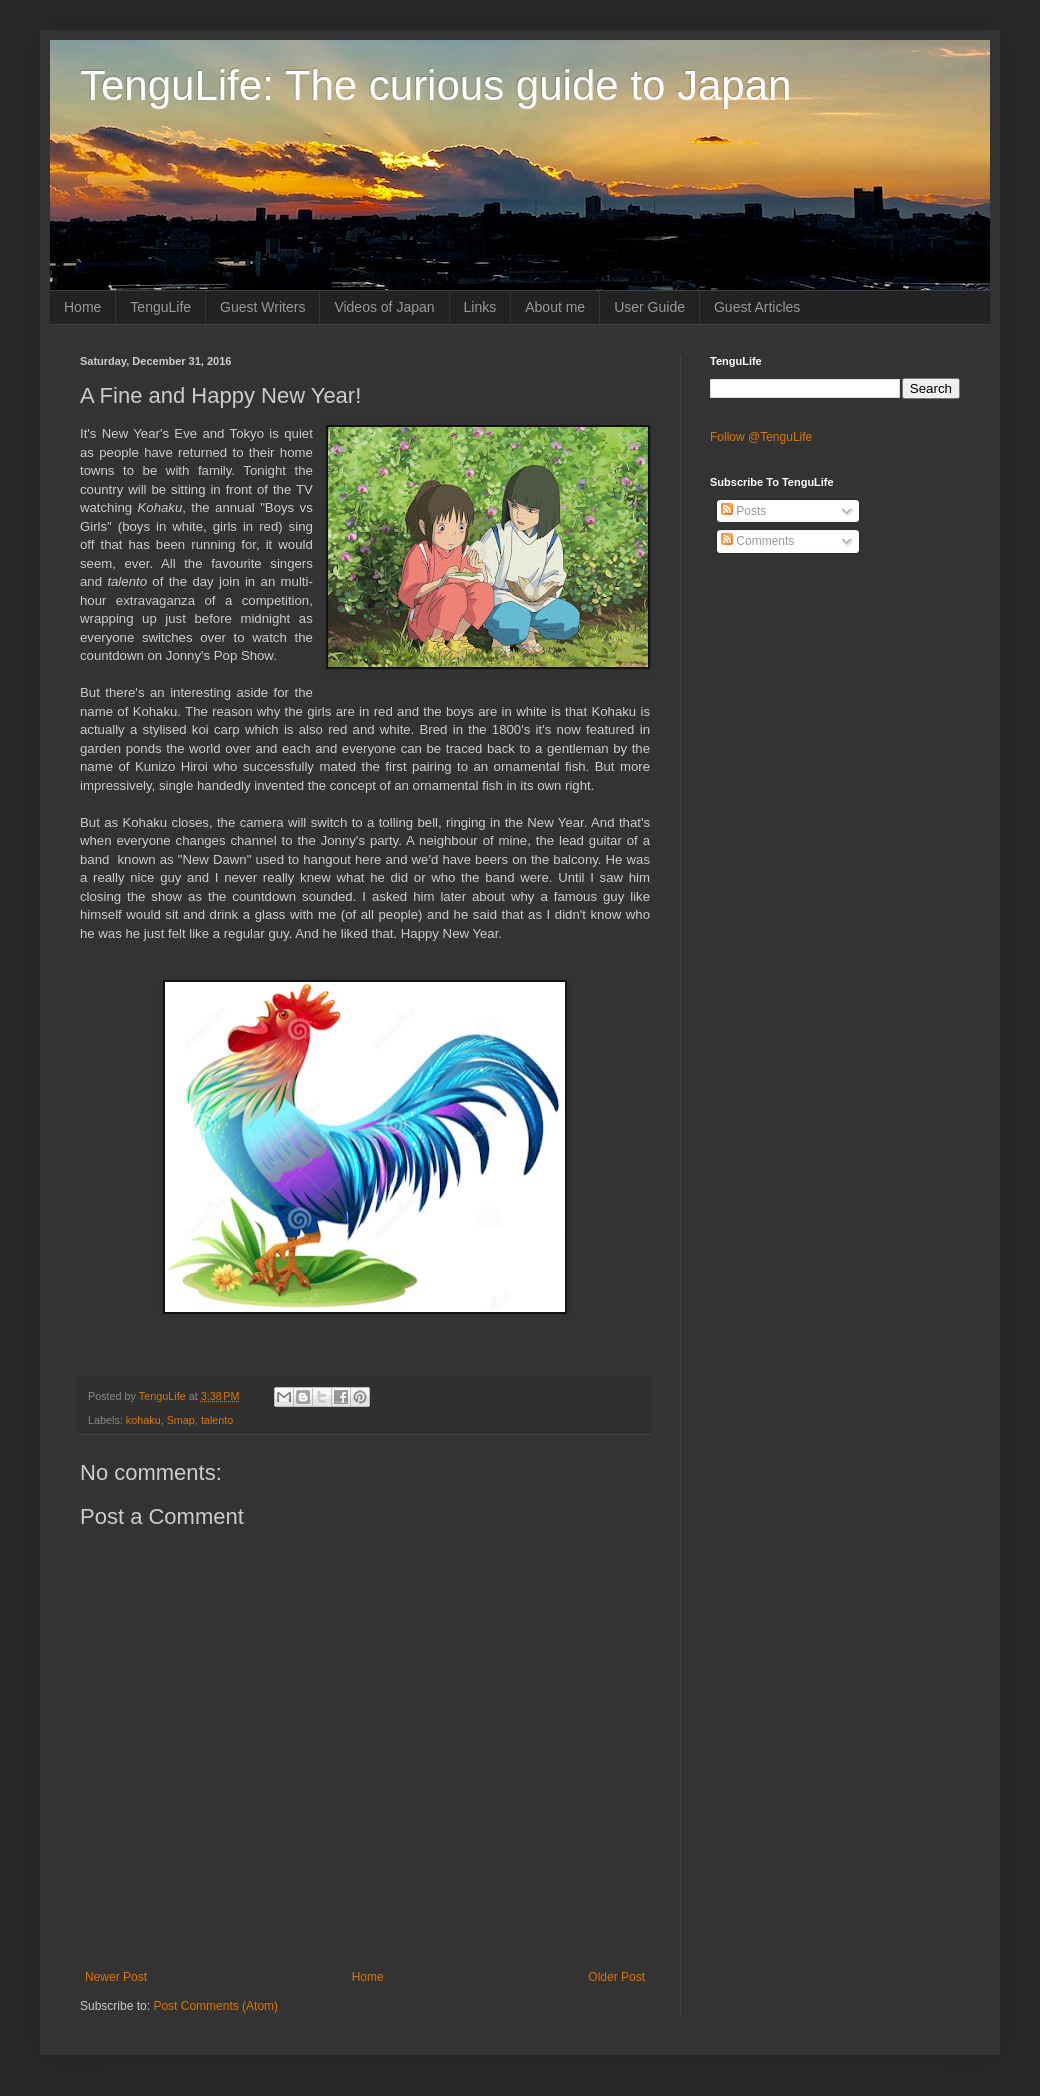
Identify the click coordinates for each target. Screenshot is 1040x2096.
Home (82, 307)
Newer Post (116, 1977)
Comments (757, 541)
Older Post (616, 1977)
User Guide (649, 307)
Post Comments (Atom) (215, 2006)
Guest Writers (262, 307)
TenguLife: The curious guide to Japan (435, 85)
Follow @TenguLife (761, 437)
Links (480, 307)
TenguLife (160, 307)
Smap (181, 1420)
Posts (743, 511)
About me (555, 307)
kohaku (143, 1420)
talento (217, 1420)
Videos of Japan (384, 307)
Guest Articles (757, 307)
